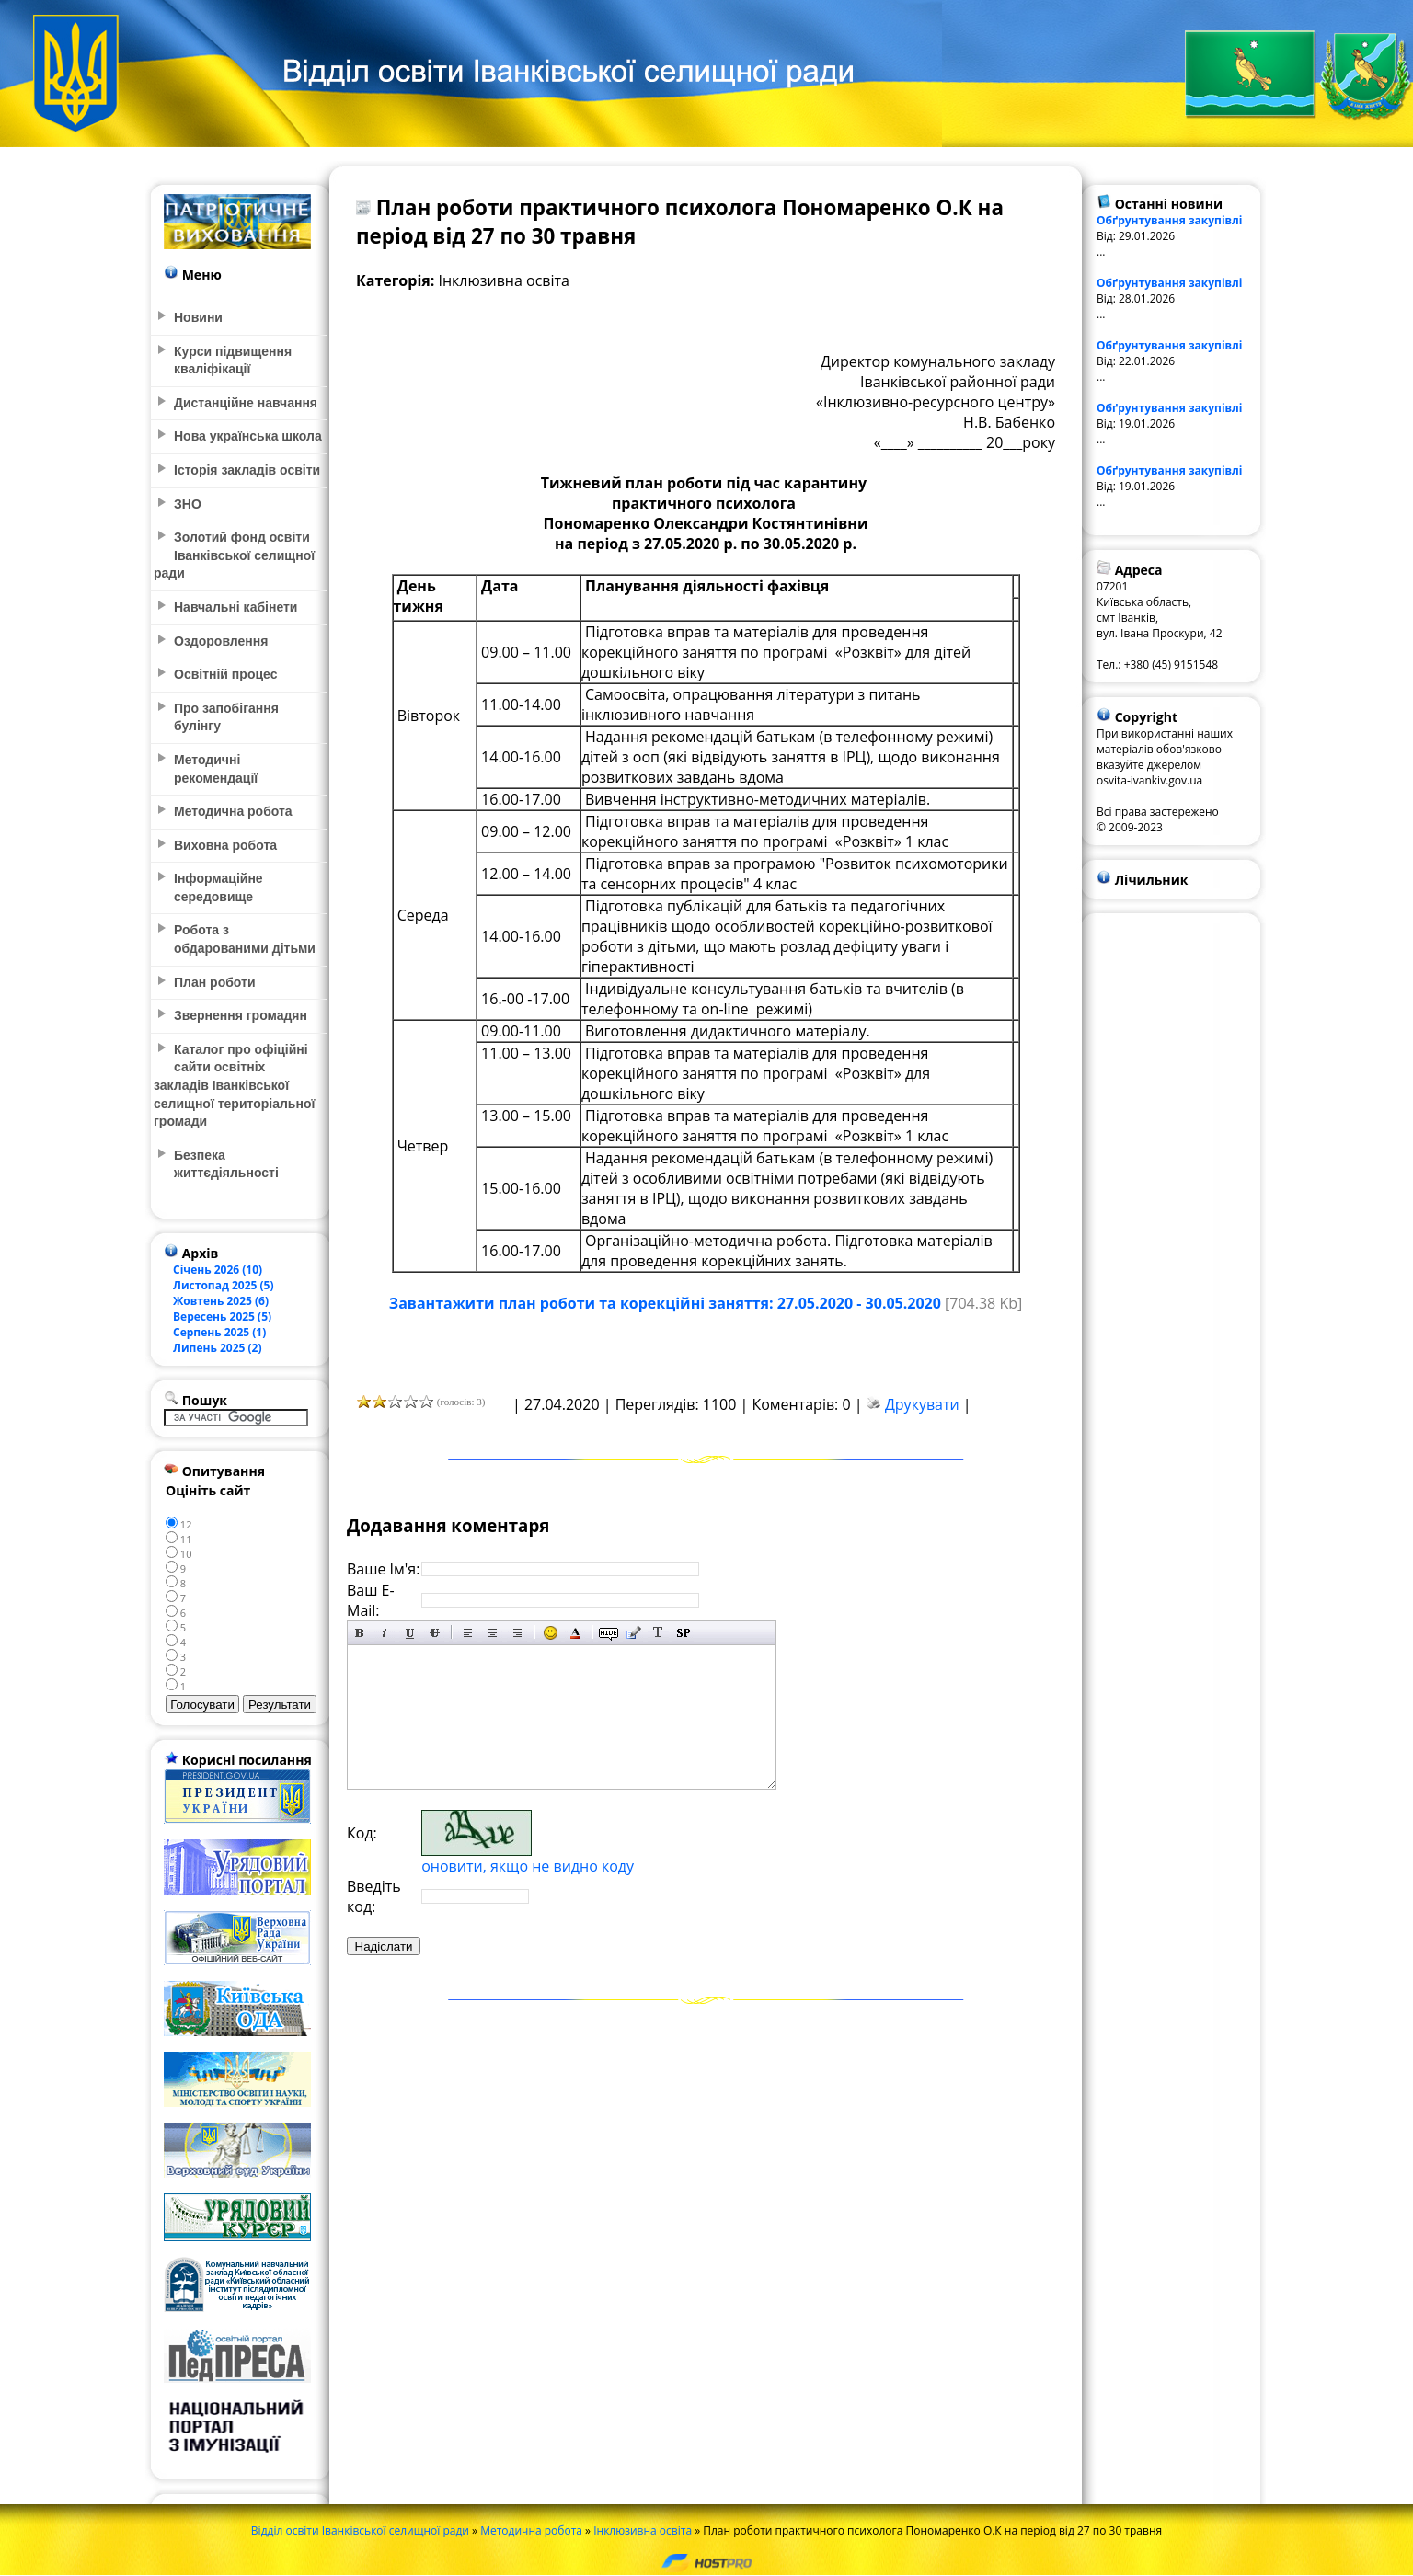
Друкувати (922, 1404)
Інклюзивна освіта (642, 2530)
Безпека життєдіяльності (226, 1164)
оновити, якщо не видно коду (527, 1866)
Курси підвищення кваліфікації (233, 360)
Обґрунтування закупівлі (1170, 220)
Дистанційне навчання (245, 402)
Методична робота (531, 2530)
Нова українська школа (248, 436)
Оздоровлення (221, 641)
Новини (198, 317)
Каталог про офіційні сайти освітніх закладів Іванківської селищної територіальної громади (234, 1085)
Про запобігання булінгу (226, 717)
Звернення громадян (240, 1015)
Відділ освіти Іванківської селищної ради (360, 2530)
